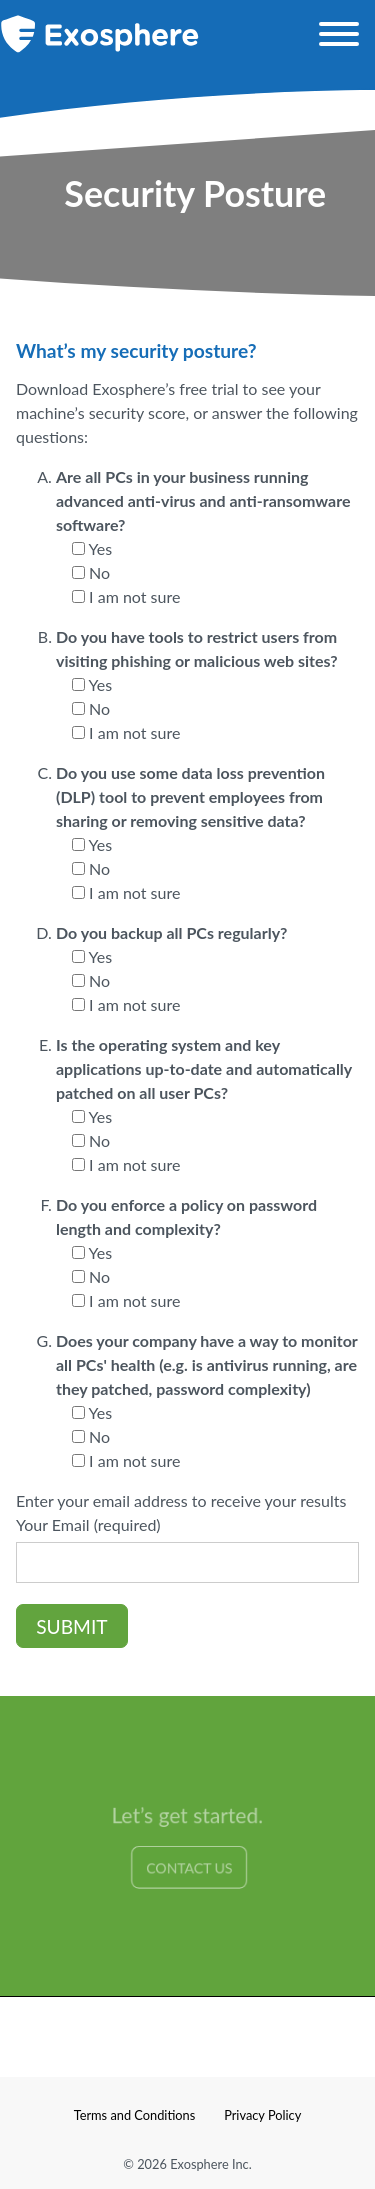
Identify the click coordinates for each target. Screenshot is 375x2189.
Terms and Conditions (135, 2115)
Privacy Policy (262, 2115)
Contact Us (189, 1868)
